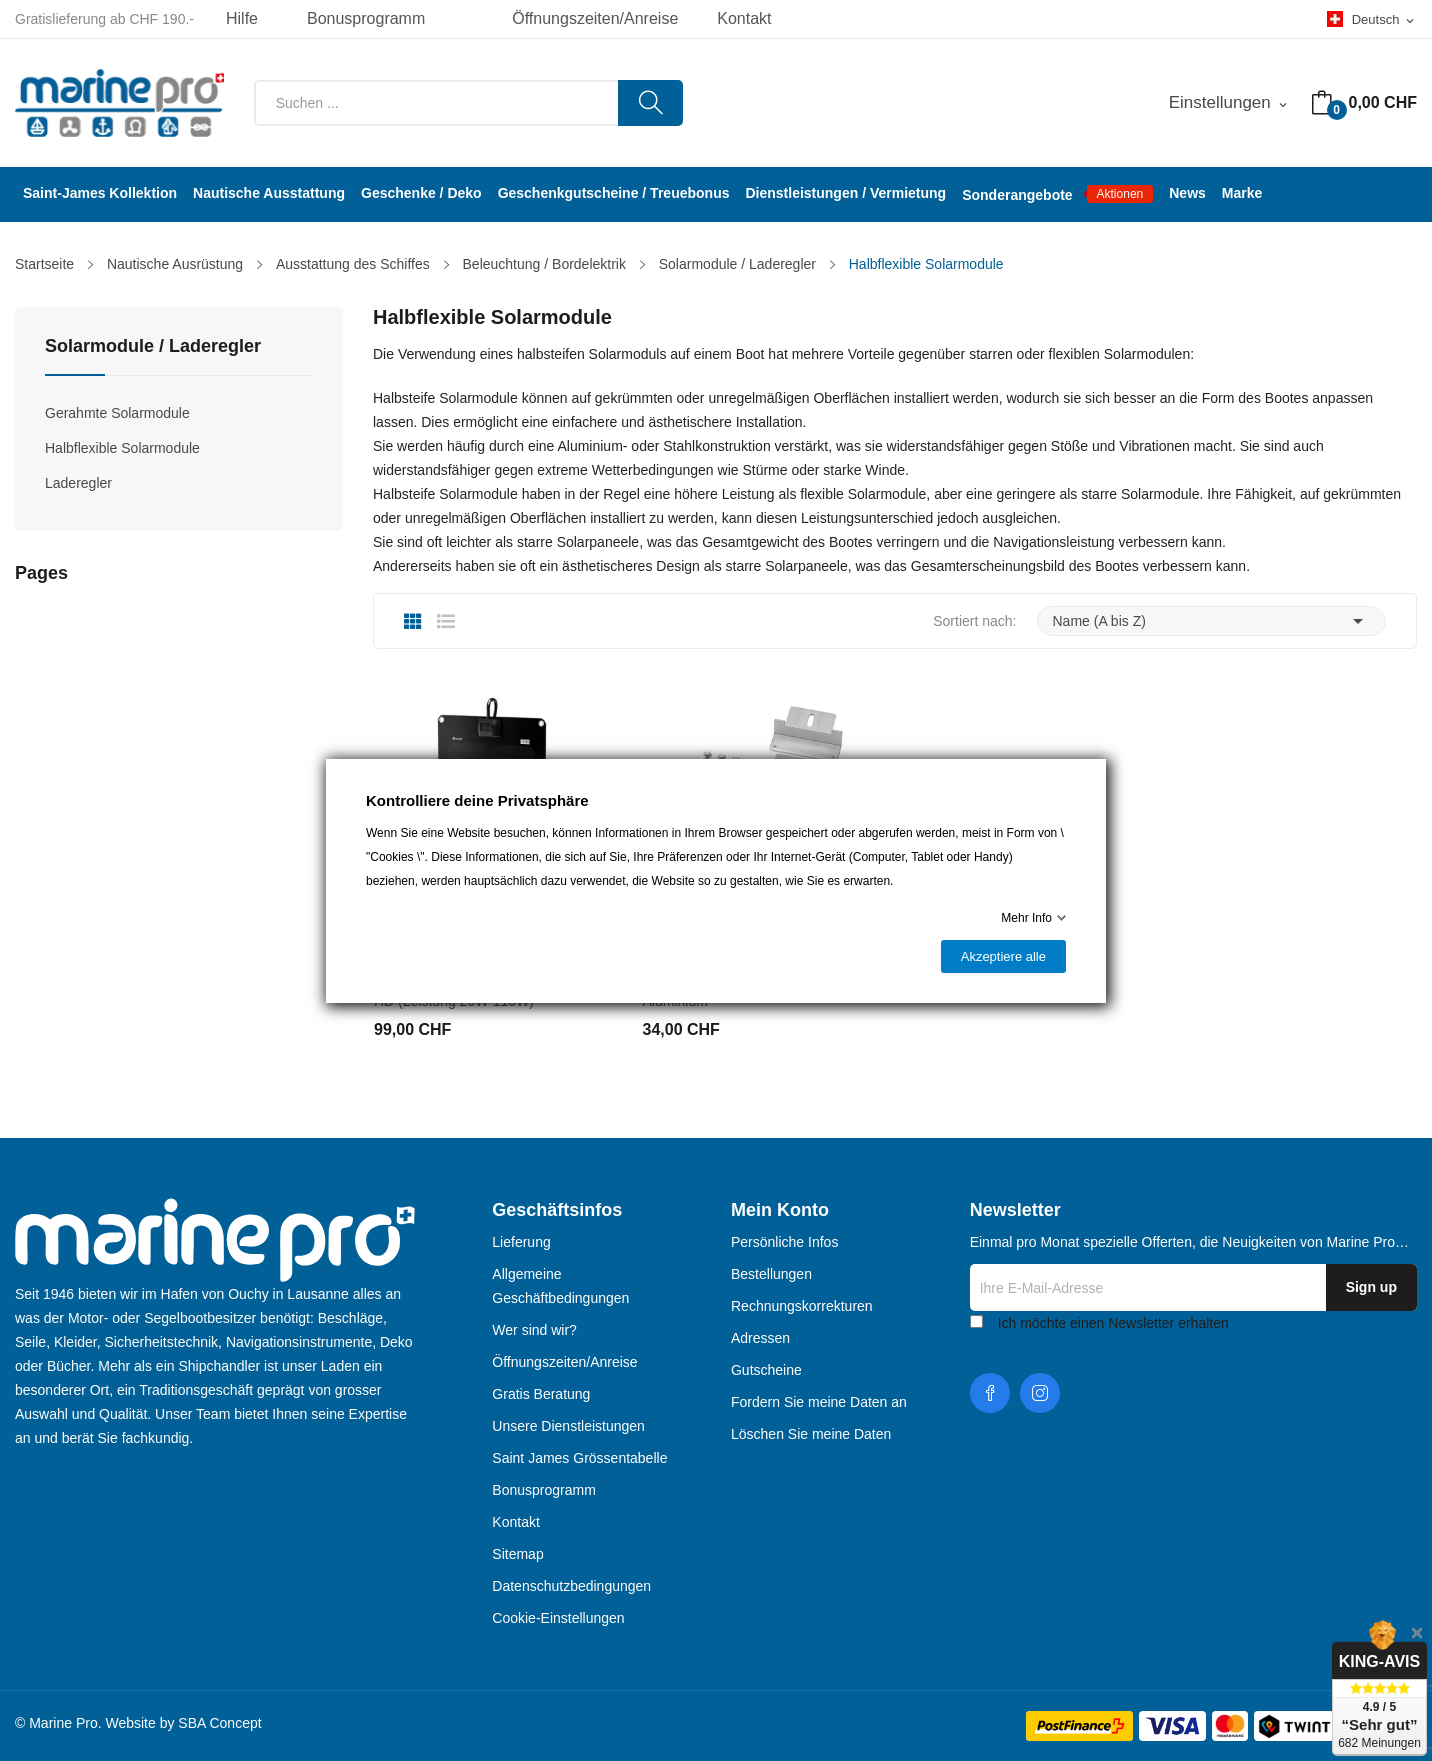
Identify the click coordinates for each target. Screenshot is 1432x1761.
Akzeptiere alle (1003, 956)
